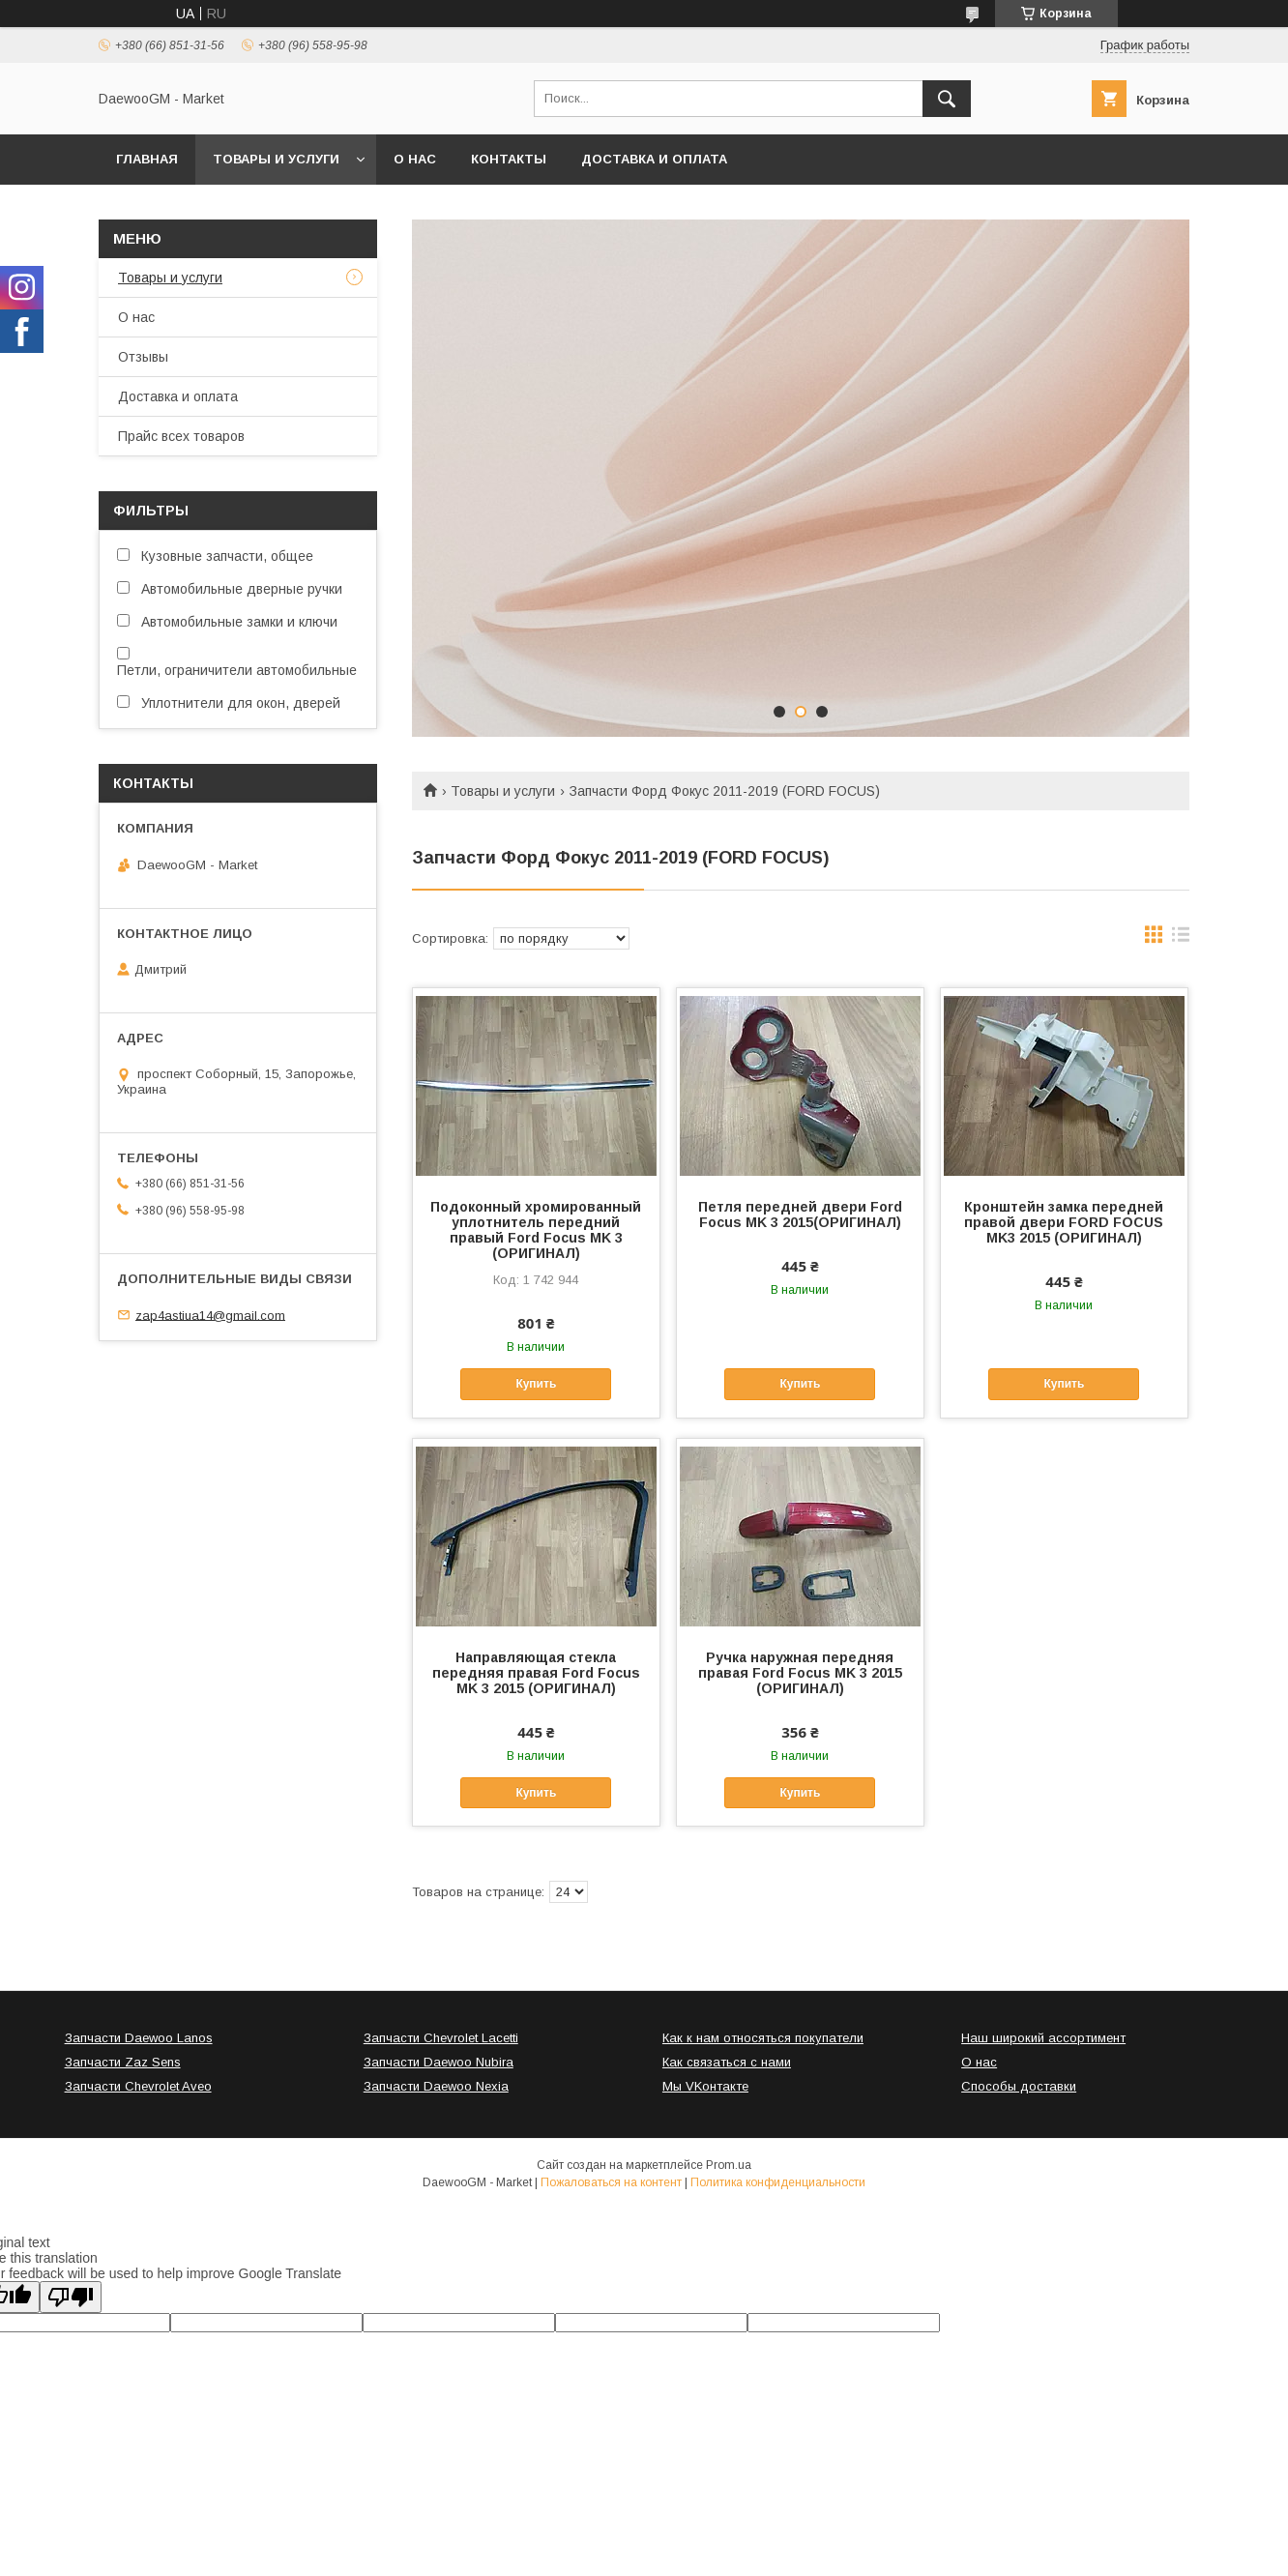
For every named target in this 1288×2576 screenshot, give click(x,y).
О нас (415, 159)
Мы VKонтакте (705, 2086)
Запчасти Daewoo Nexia (436, 2086)
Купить (535, 1383)
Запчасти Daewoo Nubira (438, 2062)
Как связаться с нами (726, 2062)
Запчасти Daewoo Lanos (139, 2038)
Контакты (508, 159)
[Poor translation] (71, 2297)
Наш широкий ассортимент (1043, 2038)
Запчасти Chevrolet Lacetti (441, 2038)
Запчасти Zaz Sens (123, 2062)
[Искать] (946, 98)
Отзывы (143, 357)
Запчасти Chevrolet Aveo (138, 2086)
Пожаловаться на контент (611, 2182)
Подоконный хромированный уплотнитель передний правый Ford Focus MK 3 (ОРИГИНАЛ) (535, 1230)
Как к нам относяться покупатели (763, 2038)
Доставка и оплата (654, 159)
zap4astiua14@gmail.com (210, 1314)
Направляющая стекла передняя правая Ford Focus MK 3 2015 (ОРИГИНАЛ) (536, 1673)
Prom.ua (728, 2165)
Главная (147, 159)
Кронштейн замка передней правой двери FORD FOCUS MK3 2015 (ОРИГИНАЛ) (1063, 1222)
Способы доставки (1018, 2086)
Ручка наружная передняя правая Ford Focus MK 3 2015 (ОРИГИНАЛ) (800, 1673)
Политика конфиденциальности (777, 2182)
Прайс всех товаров (181, 436)
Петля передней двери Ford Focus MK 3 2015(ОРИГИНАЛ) (800, 1214)
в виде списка (1180, 938)
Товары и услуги (276, 159)
